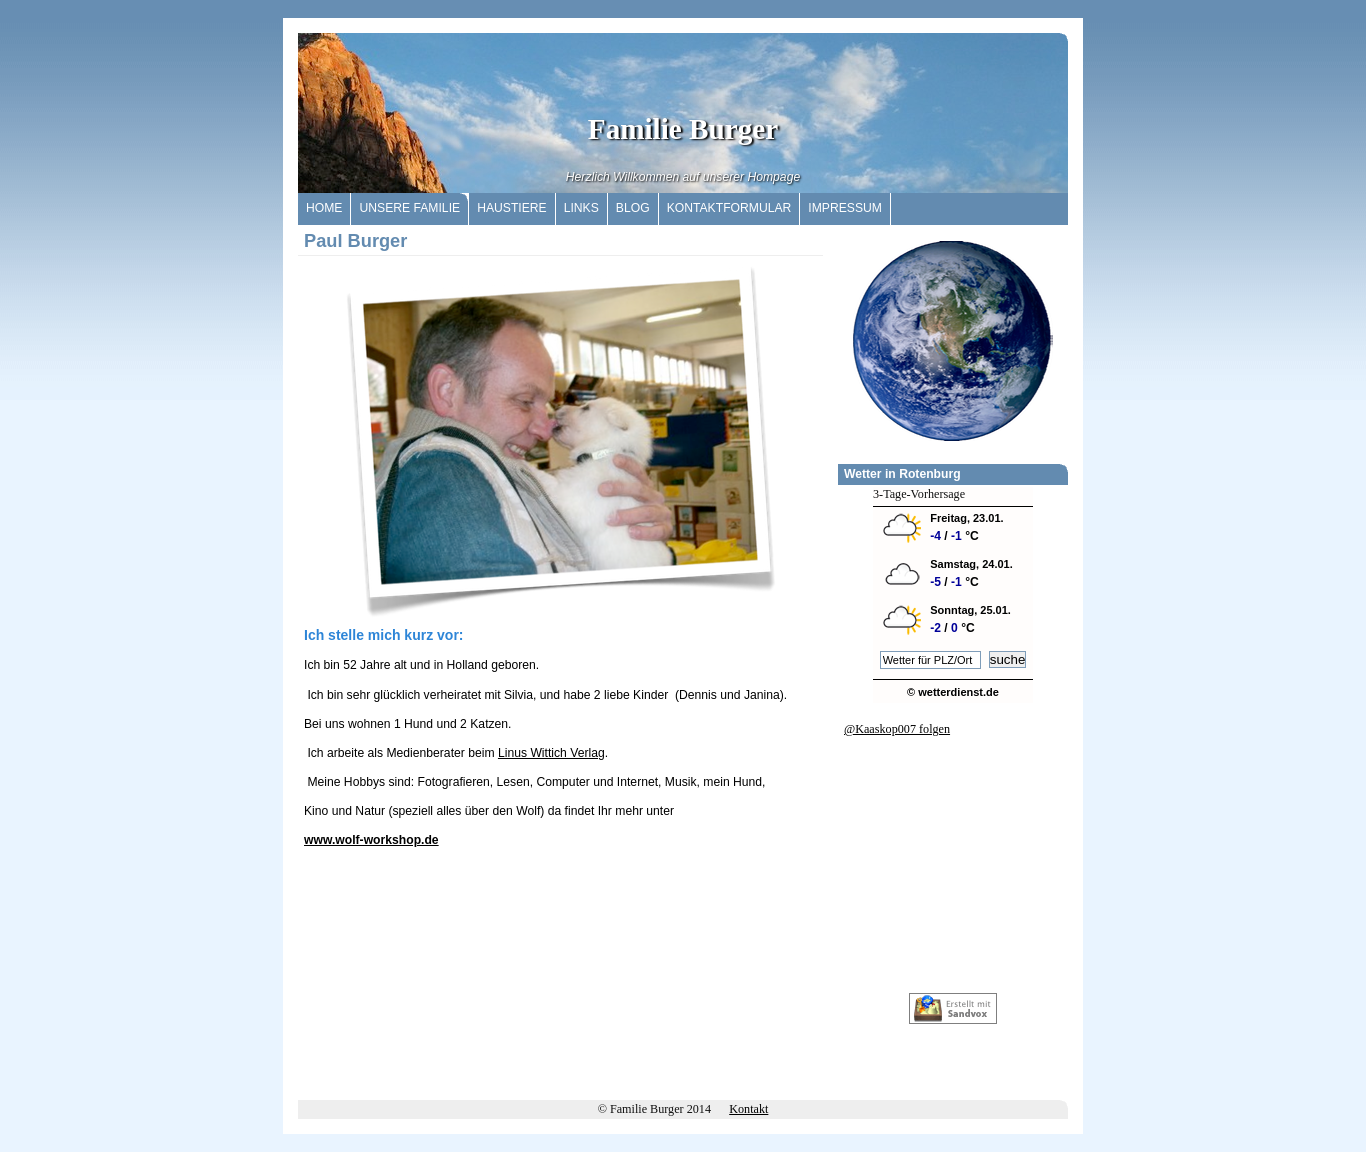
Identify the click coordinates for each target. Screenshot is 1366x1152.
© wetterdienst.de (953, 692)
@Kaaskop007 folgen (897, 729)
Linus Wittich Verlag (551, 753)
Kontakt (748, 1109)
